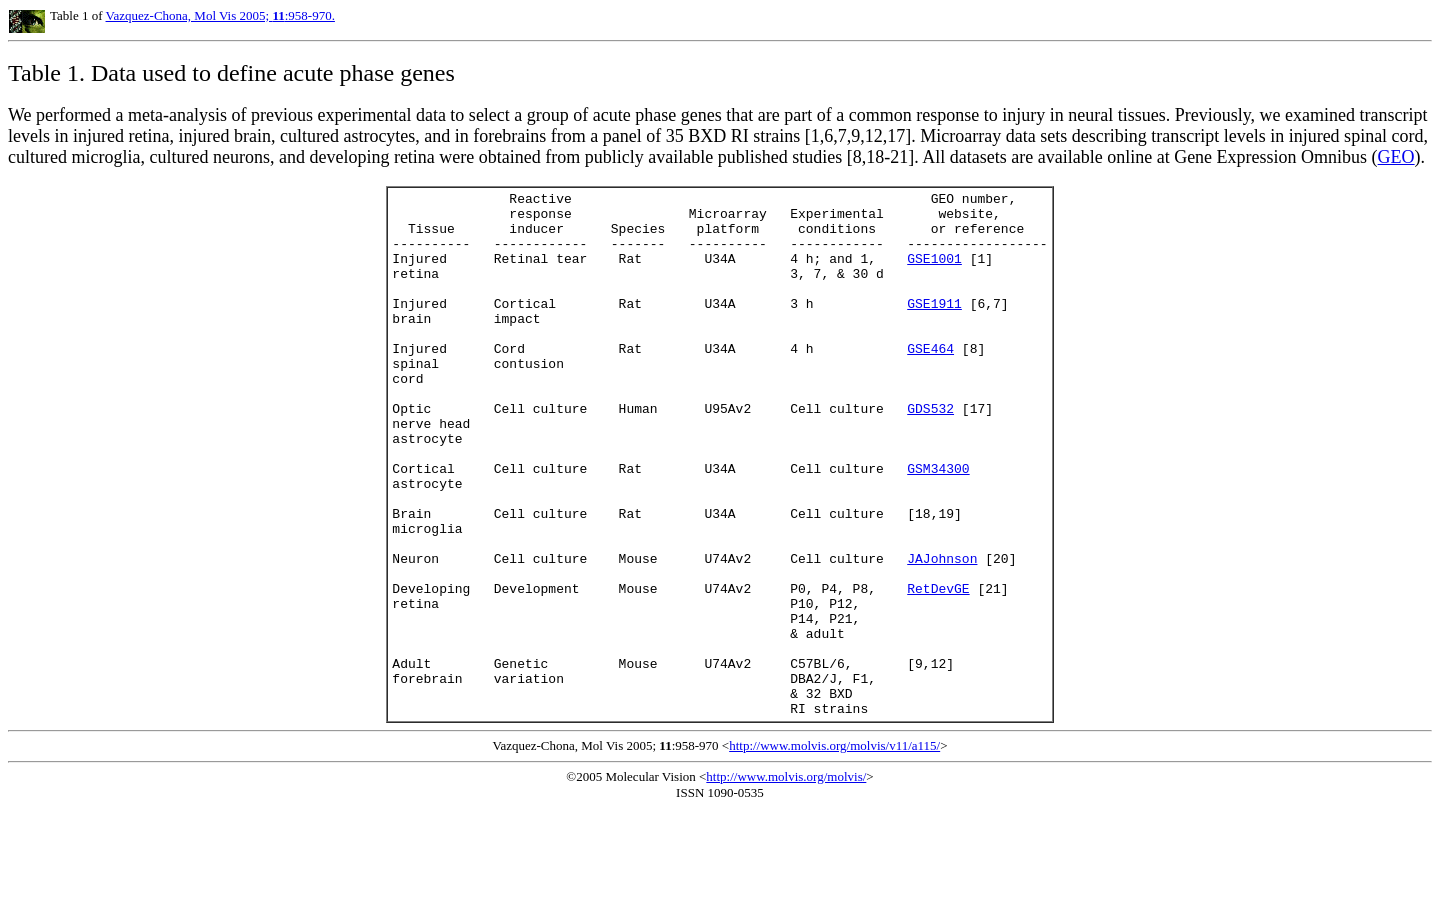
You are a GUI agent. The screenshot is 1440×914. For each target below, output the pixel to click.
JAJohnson (942, 633)
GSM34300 (938, 525)
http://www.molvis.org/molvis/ (786, 881)
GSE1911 (934, 327)
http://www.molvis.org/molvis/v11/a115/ (834, 850)
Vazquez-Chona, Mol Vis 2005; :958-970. (220, 15)
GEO (1396, 157)
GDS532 (930, 453)
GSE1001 (934, 273)
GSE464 (930, 381)
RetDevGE (938, 669)
